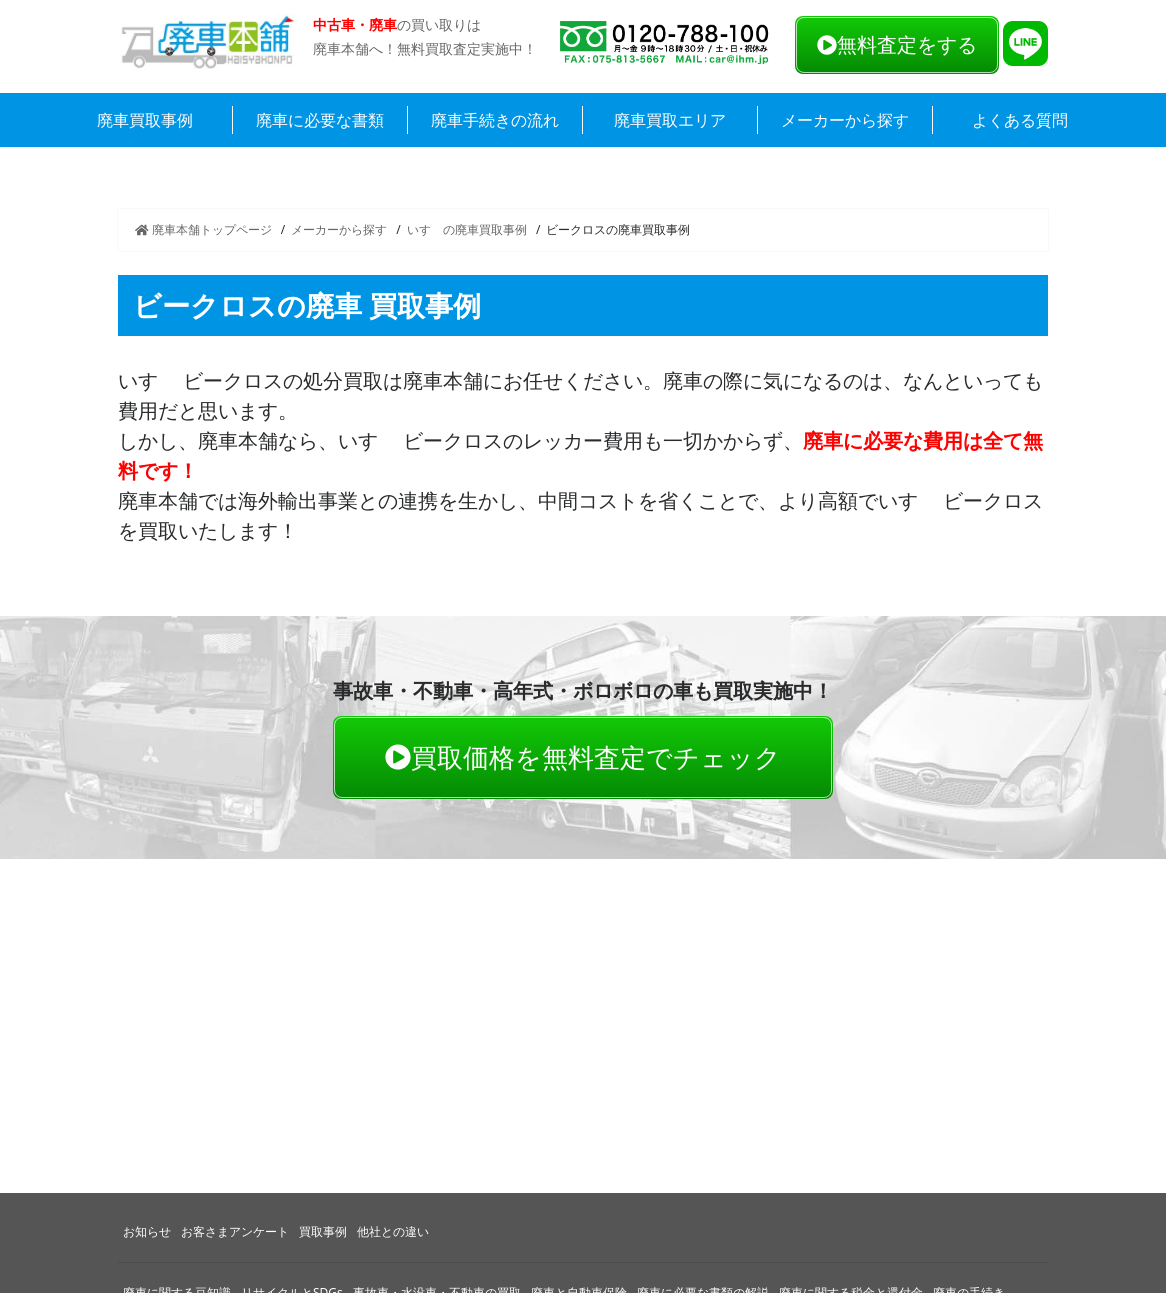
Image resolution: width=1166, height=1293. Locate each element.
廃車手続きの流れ (495, 120)
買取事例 (323, 1231)
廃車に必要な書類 (320, 120)
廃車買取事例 (145, 120)
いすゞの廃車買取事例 (467, 229)
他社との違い (393, 1231)
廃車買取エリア (670, 120)
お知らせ (147, 1231)
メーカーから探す (845, 120)
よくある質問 (1020, 120)
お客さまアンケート (235, 1231)
